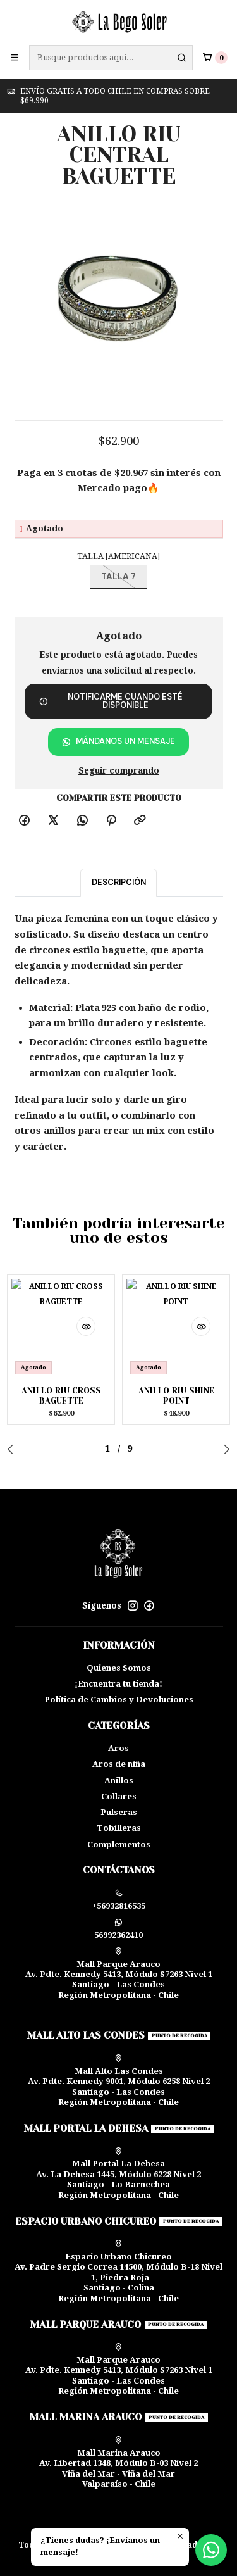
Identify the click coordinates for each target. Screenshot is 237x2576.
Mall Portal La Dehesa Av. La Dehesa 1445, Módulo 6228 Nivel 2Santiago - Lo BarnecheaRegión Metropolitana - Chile (118, 2173)
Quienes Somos (119, 1668)
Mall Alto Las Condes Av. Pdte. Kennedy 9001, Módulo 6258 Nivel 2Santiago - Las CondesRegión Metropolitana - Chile (119, 2080)
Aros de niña (118, 1764)
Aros (118, 1748)
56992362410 (118, 1929)
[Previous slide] (13, 1449)
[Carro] (215, 57)
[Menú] (14, 57)
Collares (119, 1796)
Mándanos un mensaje (118, 741)
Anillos (118, 1780)
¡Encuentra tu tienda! (118, 1683)
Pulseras (118, 1812)
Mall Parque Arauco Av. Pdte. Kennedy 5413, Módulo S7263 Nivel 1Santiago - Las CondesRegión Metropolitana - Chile (118, 1973)
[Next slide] (223, 1449)
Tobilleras (119, 1828)
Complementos (118, 1844)
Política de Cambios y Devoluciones (118, 1699)
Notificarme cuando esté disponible (111, 700)
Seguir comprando (118, 771)
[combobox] (111, 57)
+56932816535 (118, 1900)
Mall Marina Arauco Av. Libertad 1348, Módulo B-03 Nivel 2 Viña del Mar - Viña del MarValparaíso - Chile (118, 2462)
